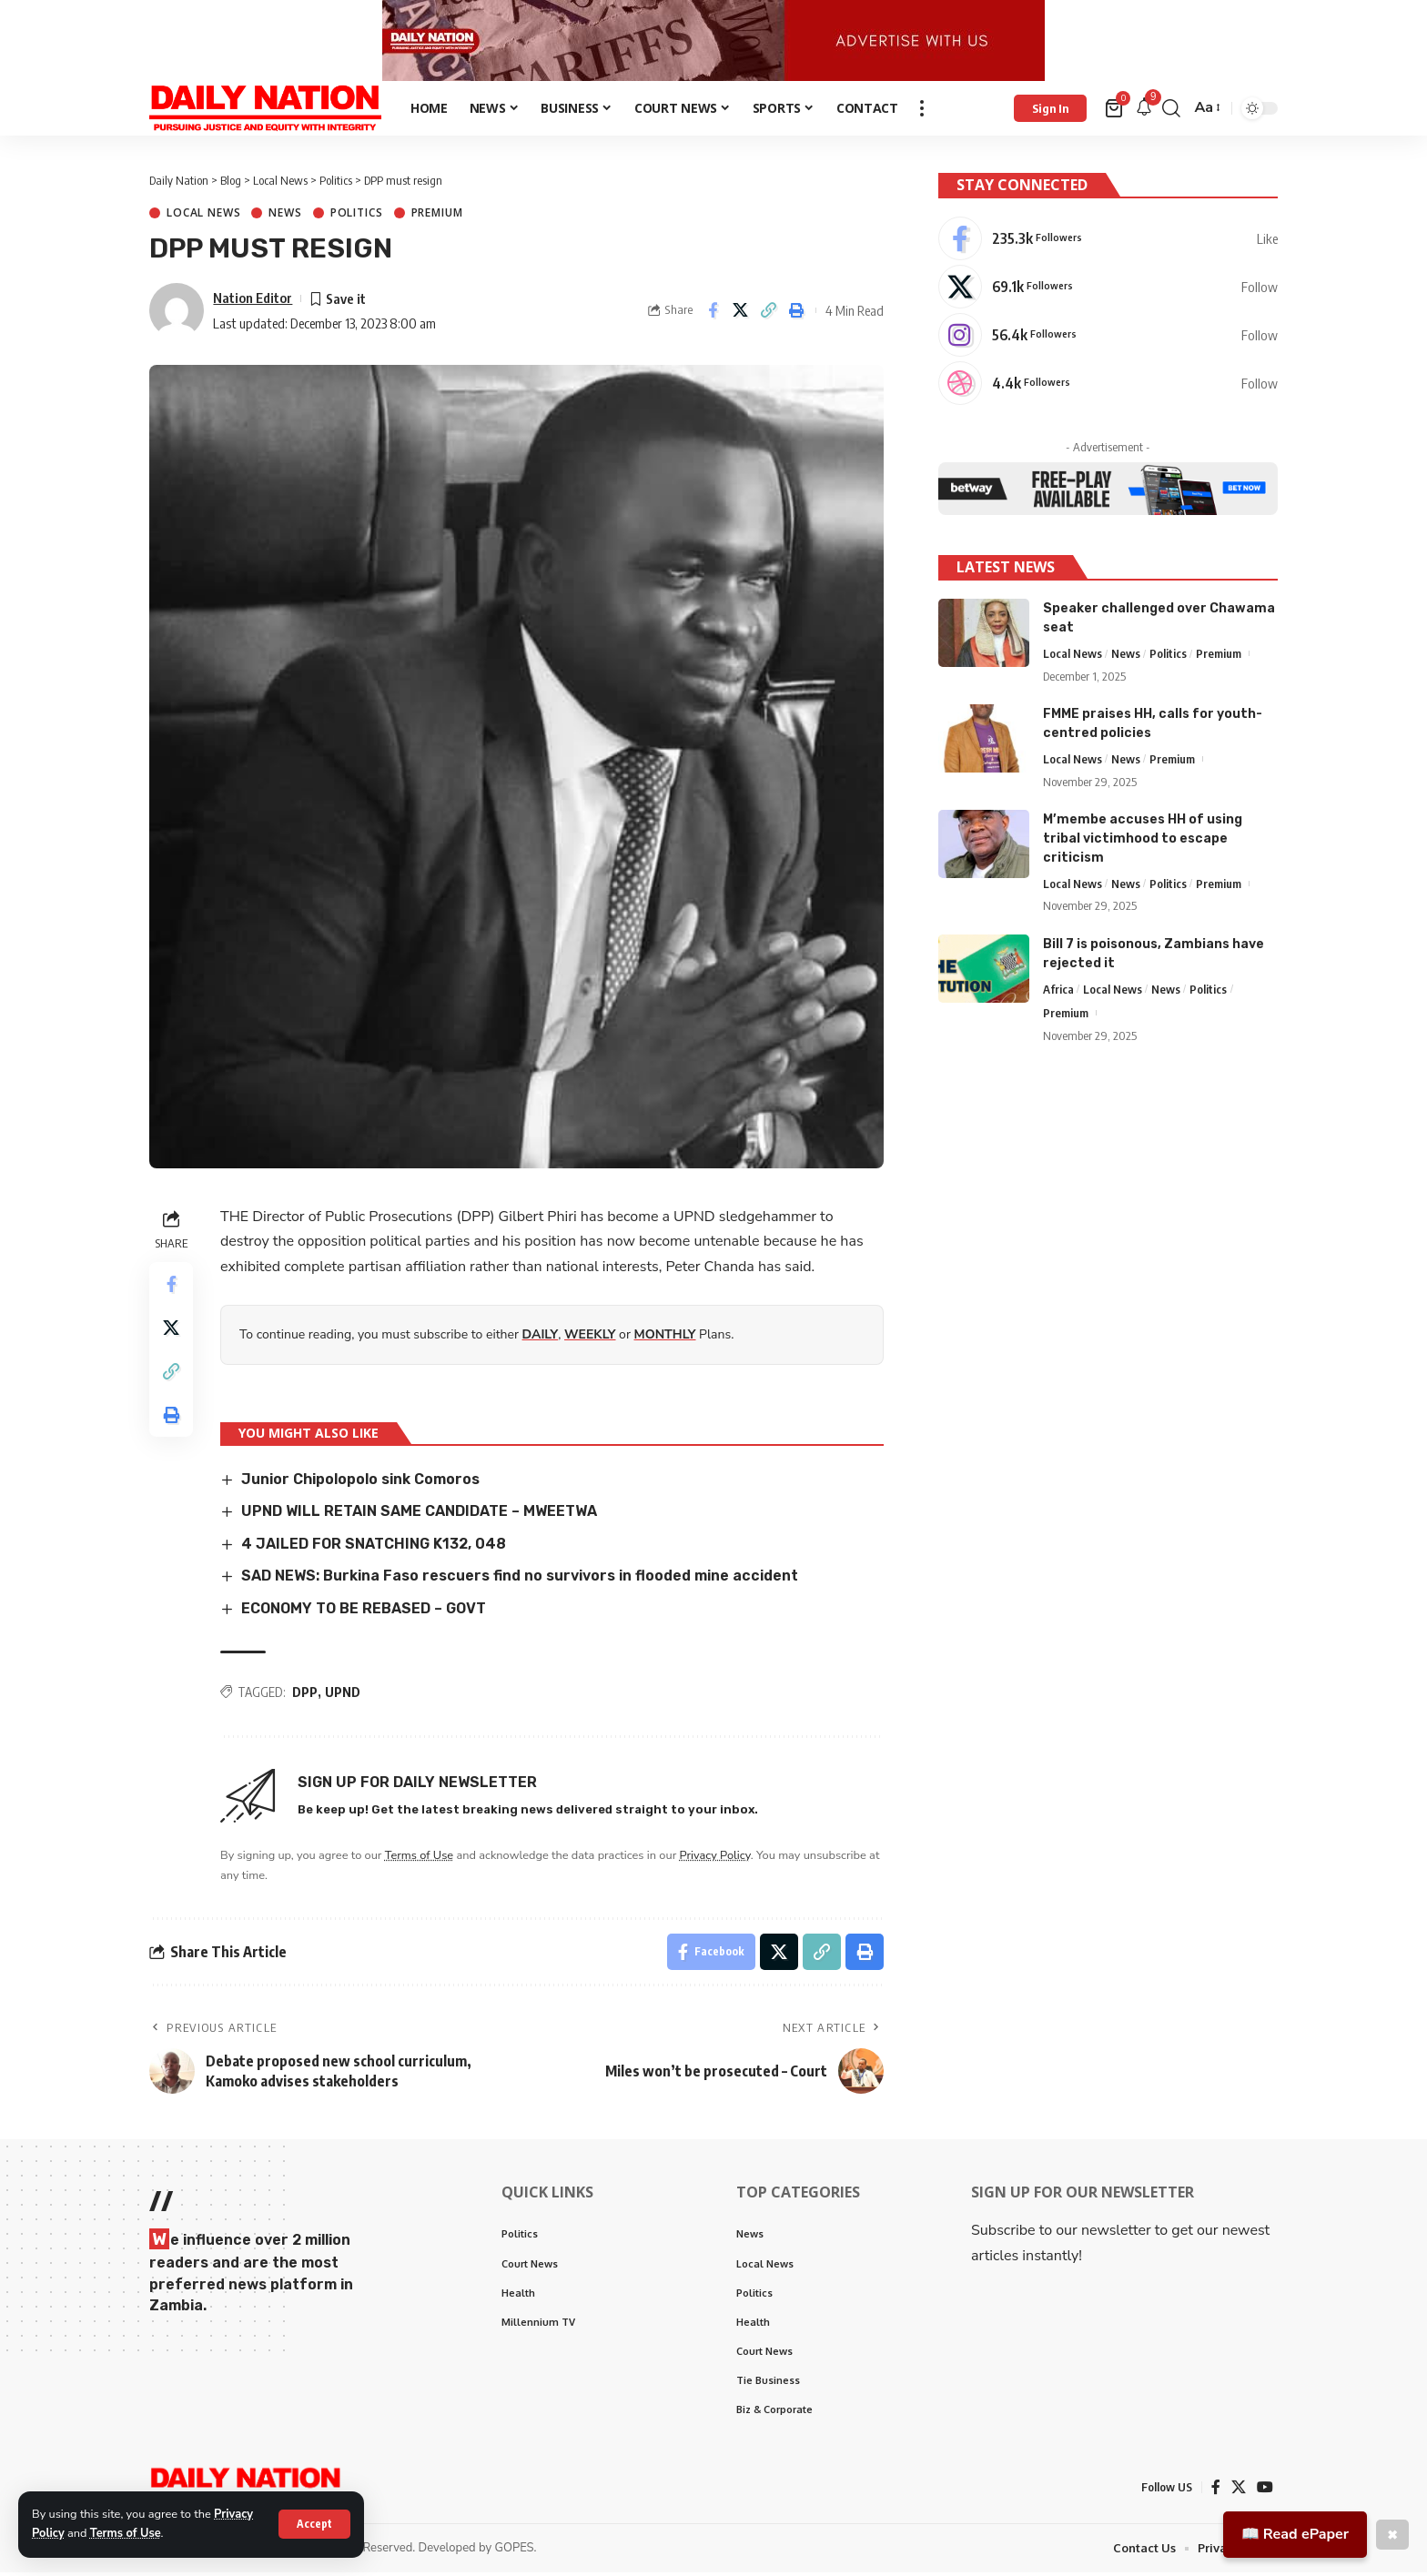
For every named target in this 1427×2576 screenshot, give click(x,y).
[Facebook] (1108, 241)
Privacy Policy (715, 1859)
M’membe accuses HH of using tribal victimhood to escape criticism (1142, 840)
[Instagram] (1108, 337)
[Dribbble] (1108, 386)
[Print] (797, 314)
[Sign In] (1050, 112)
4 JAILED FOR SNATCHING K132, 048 (373, 1547)
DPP (305, 1695)
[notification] (1144, 112)
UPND (342, 1695)
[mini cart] (1115, 111)
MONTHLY (665, 1338)
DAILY (540, 1338)
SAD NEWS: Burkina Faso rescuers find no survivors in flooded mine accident (519, 1579)
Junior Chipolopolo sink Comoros (360, 1482)
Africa (1058, 991)
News (284, 217)
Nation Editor (252, 301)
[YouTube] (1265, 2491)
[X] (1108, 289)
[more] (922, 112)
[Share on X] (741, 314)
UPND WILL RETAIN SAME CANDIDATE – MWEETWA (419, 1514)
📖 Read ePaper (1295, 2534)
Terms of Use (125, 2533)
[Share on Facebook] (712, 314)
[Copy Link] (769, 314)
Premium (437, 217)
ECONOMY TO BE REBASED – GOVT (363, 1612)
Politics (356, 217)
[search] (1171, 112)
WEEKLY (589, 1338)
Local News (203, 217)
